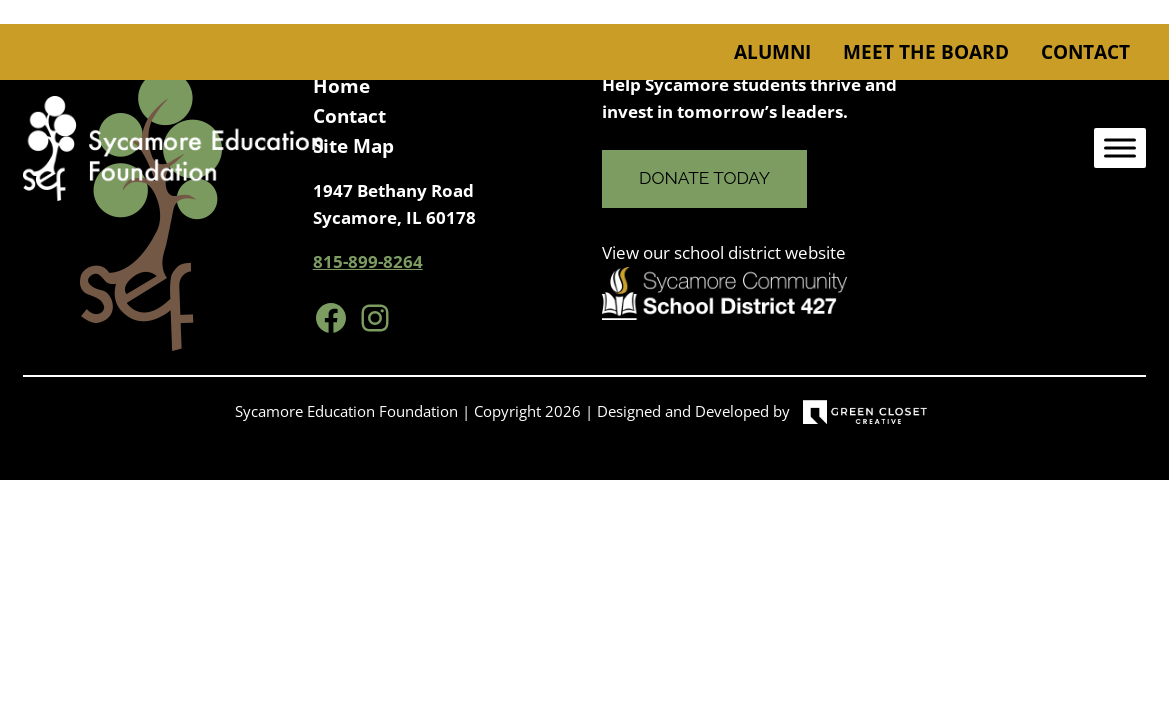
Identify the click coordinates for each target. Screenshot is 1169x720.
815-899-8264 (368, 261)
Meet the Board (926, 52)
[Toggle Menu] (1120, 148)
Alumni (772, 52)
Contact (1085, 52)
